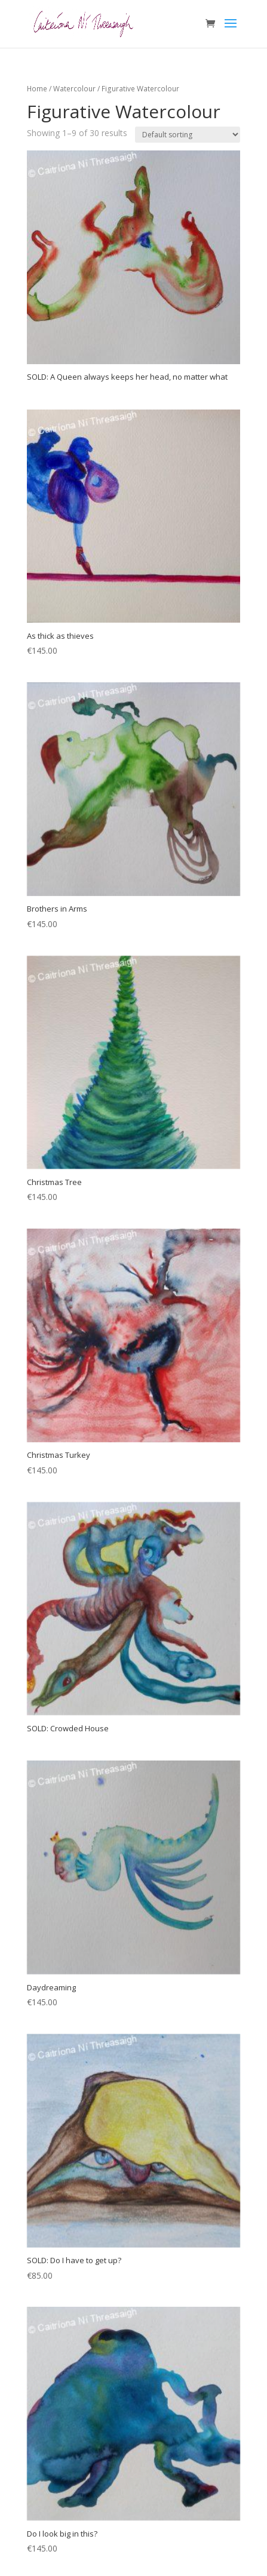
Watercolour (74, 89)
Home (37, 89)
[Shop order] (187, 135)
